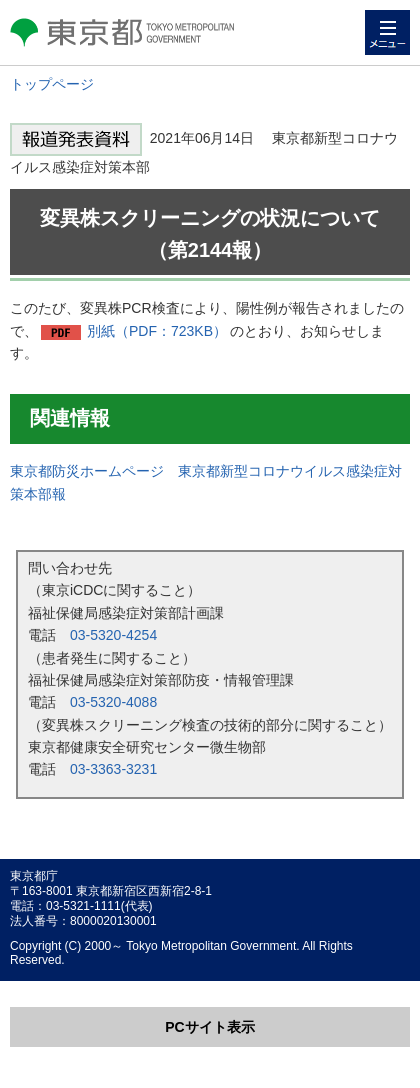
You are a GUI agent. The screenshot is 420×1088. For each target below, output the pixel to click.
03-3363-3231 (113, 769)
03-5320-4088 (113, 702)
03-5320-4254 (113, 635)
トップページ (52, 84)
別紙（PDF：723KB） (157, 331)
